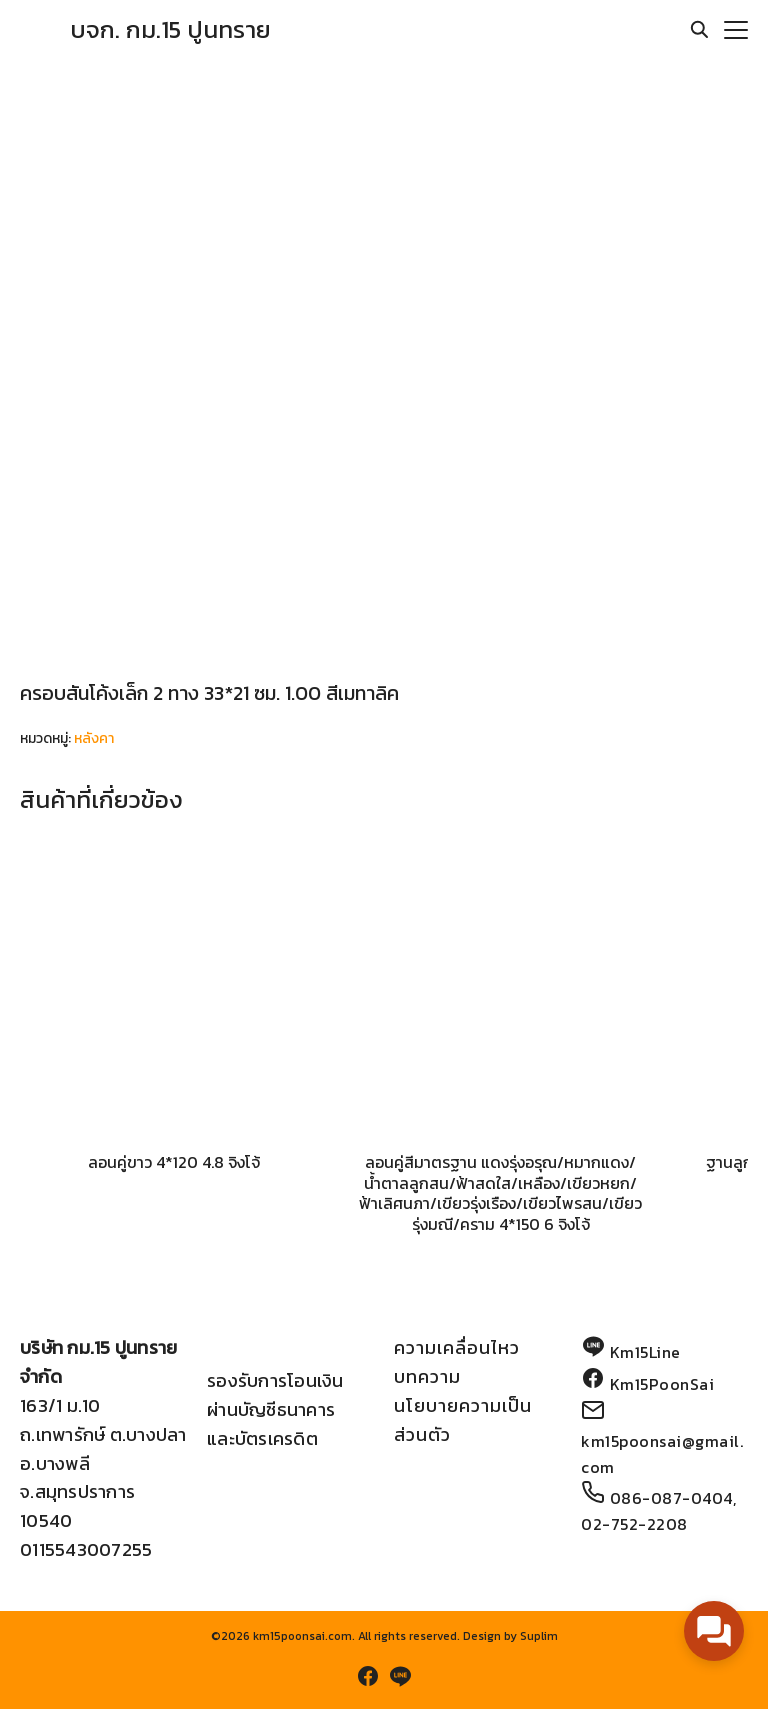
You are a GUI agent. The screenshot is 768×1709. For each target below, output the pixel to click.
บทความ (427, 1376)
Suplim (539, 1636)
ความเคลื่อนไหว (457, 1347)
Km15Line (645, 1352)
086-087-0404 (671, 1498)
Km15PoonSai (662, 1384)
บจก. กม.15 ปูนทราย (170, 29)
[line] (400, 1676)
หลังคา (94, 738)
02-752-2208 (634, 1524)
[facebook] (368, 1676)
